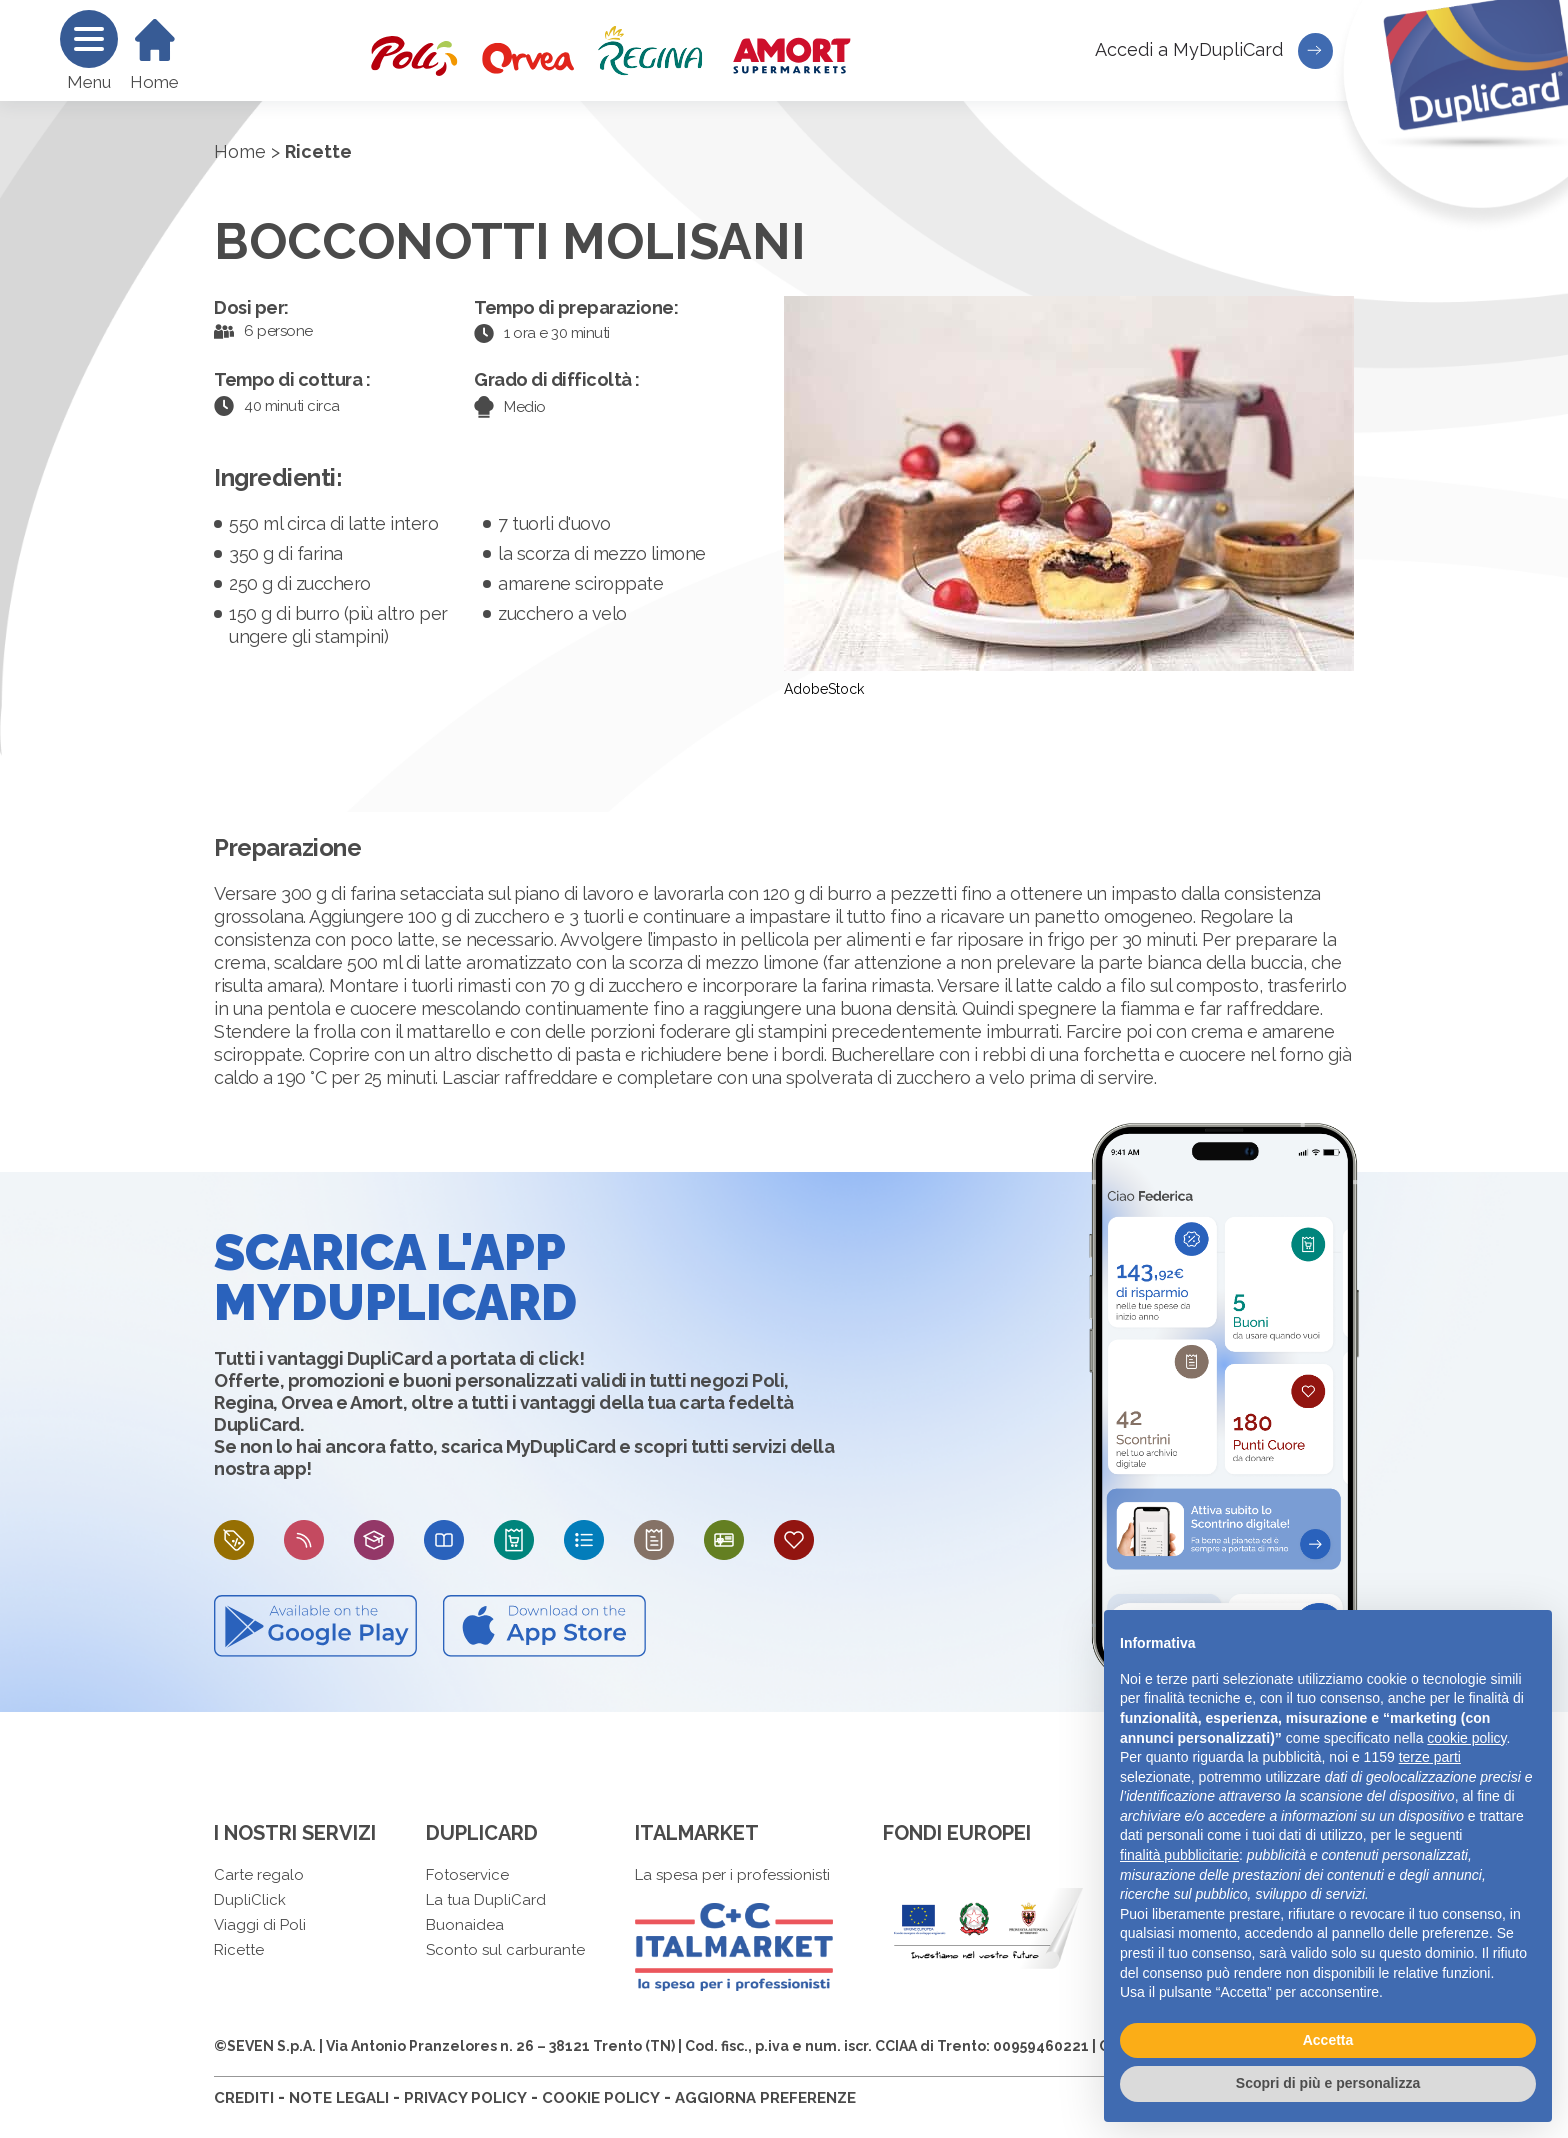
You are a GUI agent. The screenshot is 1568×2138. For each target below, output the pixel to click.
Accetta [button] (1328, 2040)
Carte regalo (259, 1875)
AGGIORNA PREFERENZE (765, 2098)
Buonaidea (465, 1925)
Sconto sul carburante (505, 1950)
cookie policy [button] (1466, 1738)
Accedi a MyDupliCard (1214, 51)
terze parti (1430, 1757)
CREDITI (244, 2098)
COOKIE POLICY (601, 2098)
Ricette (239, 1950)
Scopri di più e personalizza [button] (1328, 2083)
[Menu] (89, 39)
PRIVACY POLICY (465, 2098)
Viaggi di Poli (260, 1925)
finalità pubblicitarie (1179, 1855)
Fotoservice (467, 1875)
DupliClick (250, 1900)
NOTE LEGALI (339, 2098)
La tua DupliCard (486, 1900)
